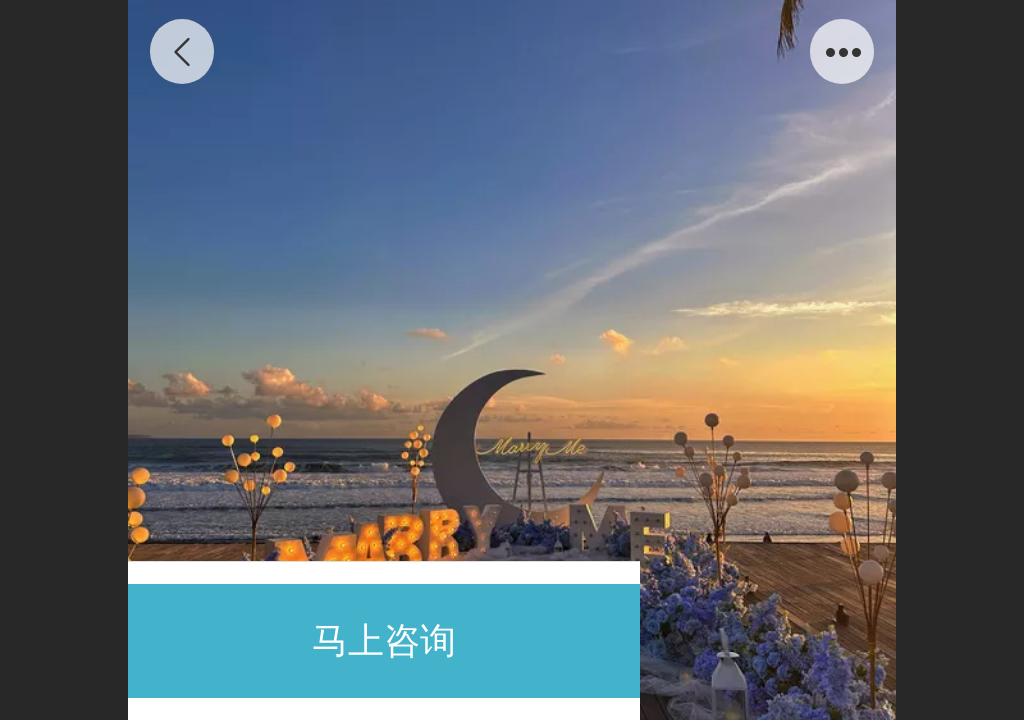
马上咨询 (384, 640)
